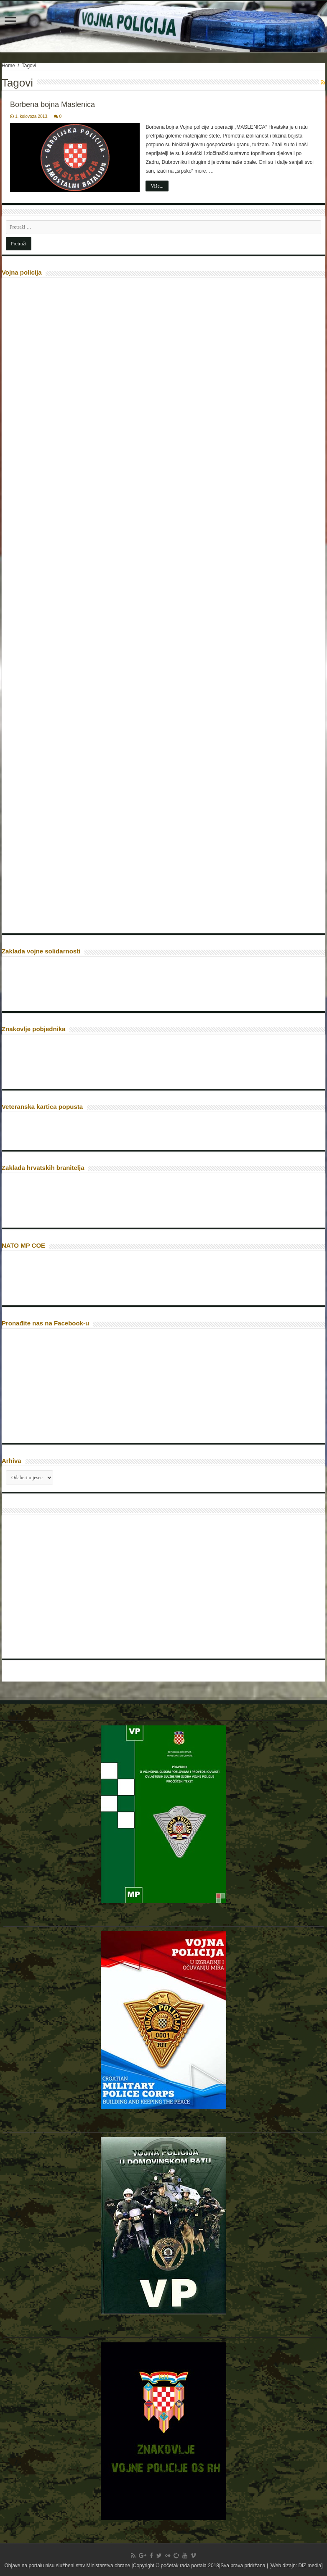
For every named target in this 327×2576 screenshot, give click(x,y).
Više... (157, 186)
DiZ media (309, 2565)
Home (8, 66)
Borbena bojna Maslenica (52, 104)
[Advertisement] (68, 1589)
